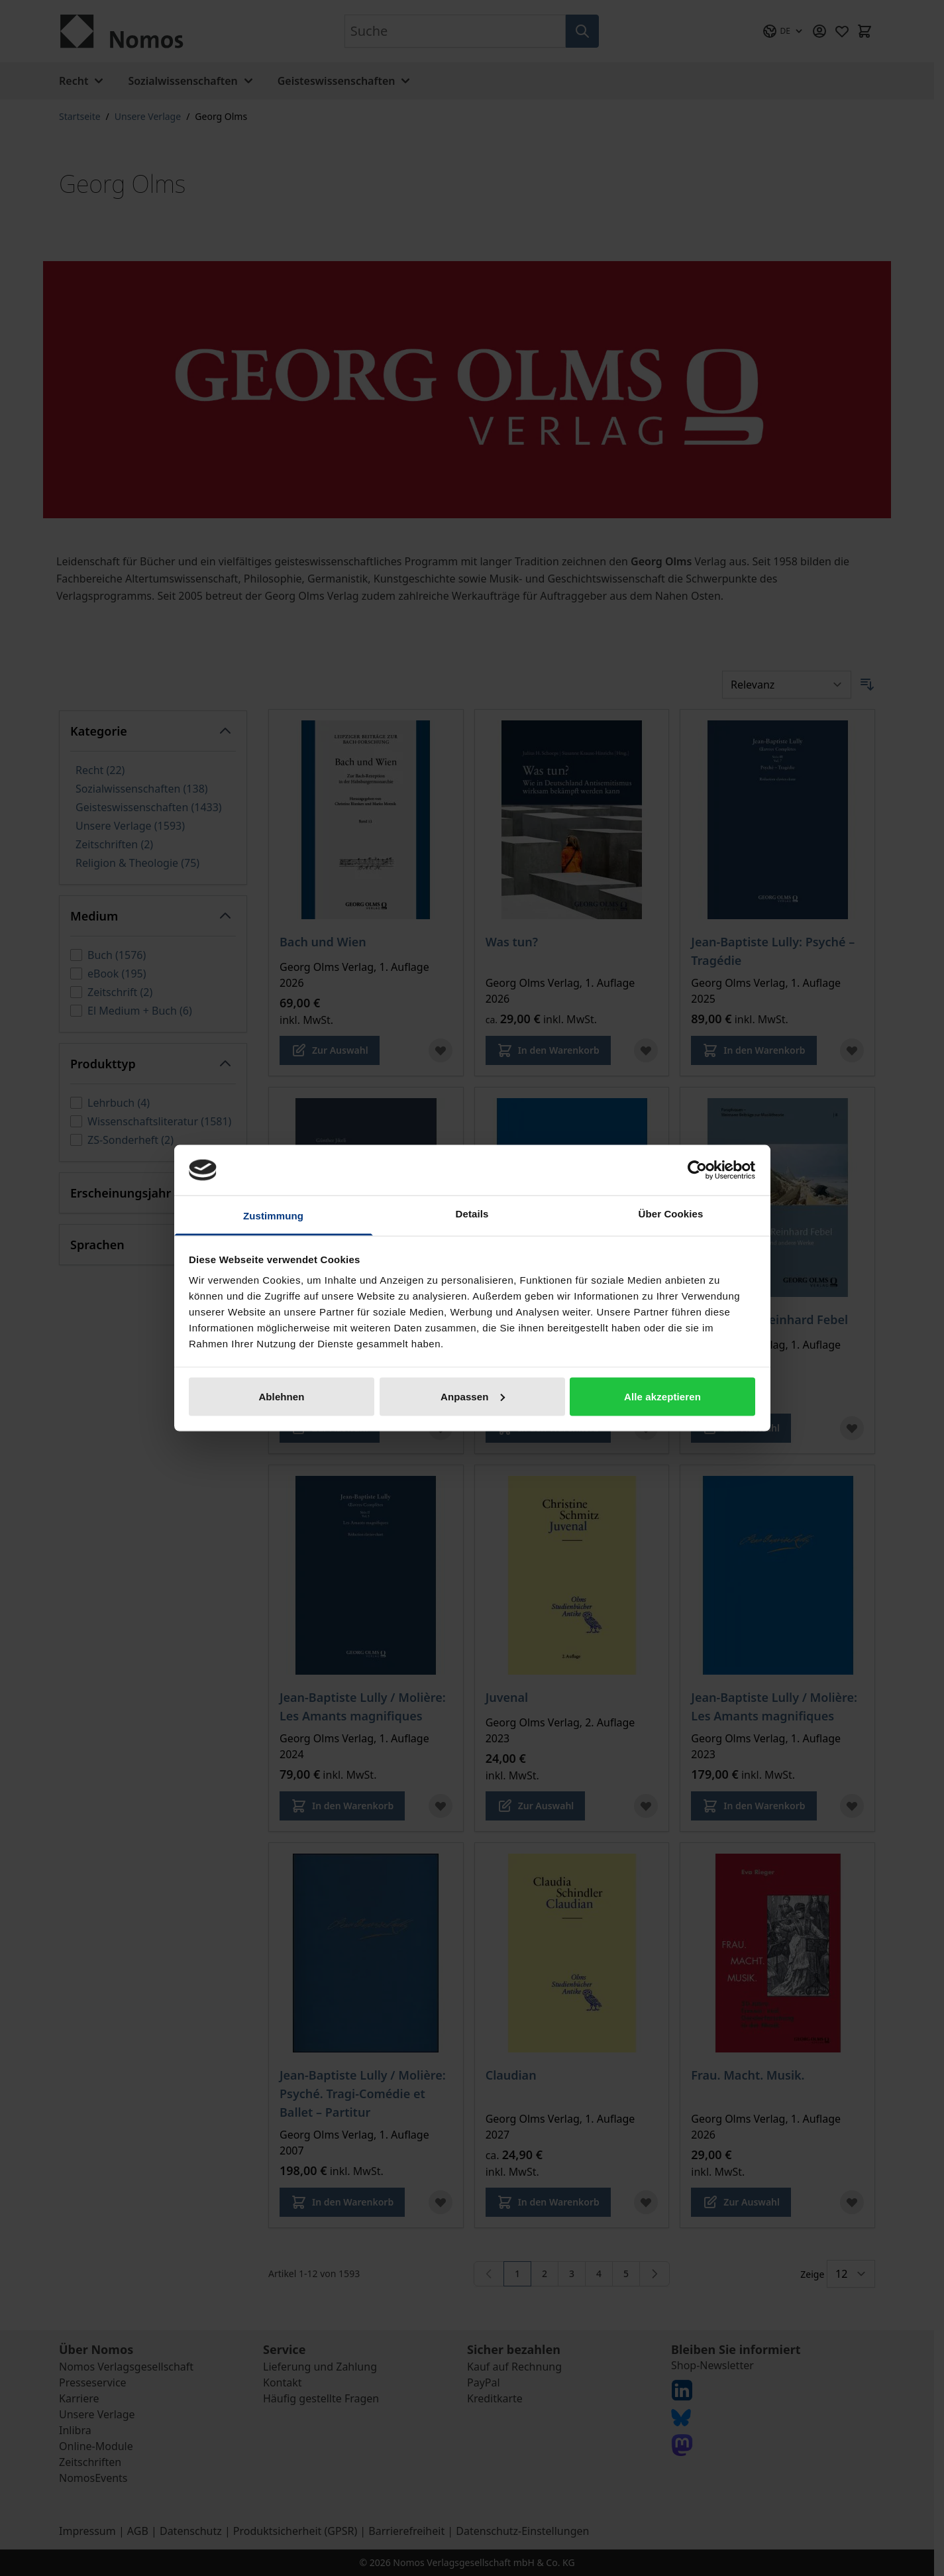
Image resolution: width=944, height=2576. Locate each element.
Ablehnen (281, 1396)
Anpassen (473, 1396)
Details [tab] (472, 1213)
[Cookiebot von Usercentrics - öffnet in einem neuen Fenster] (697, 1170)
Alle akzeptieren (662, 1396)
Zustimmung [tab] (273, 1215)
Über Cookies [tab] (671, 1213)
